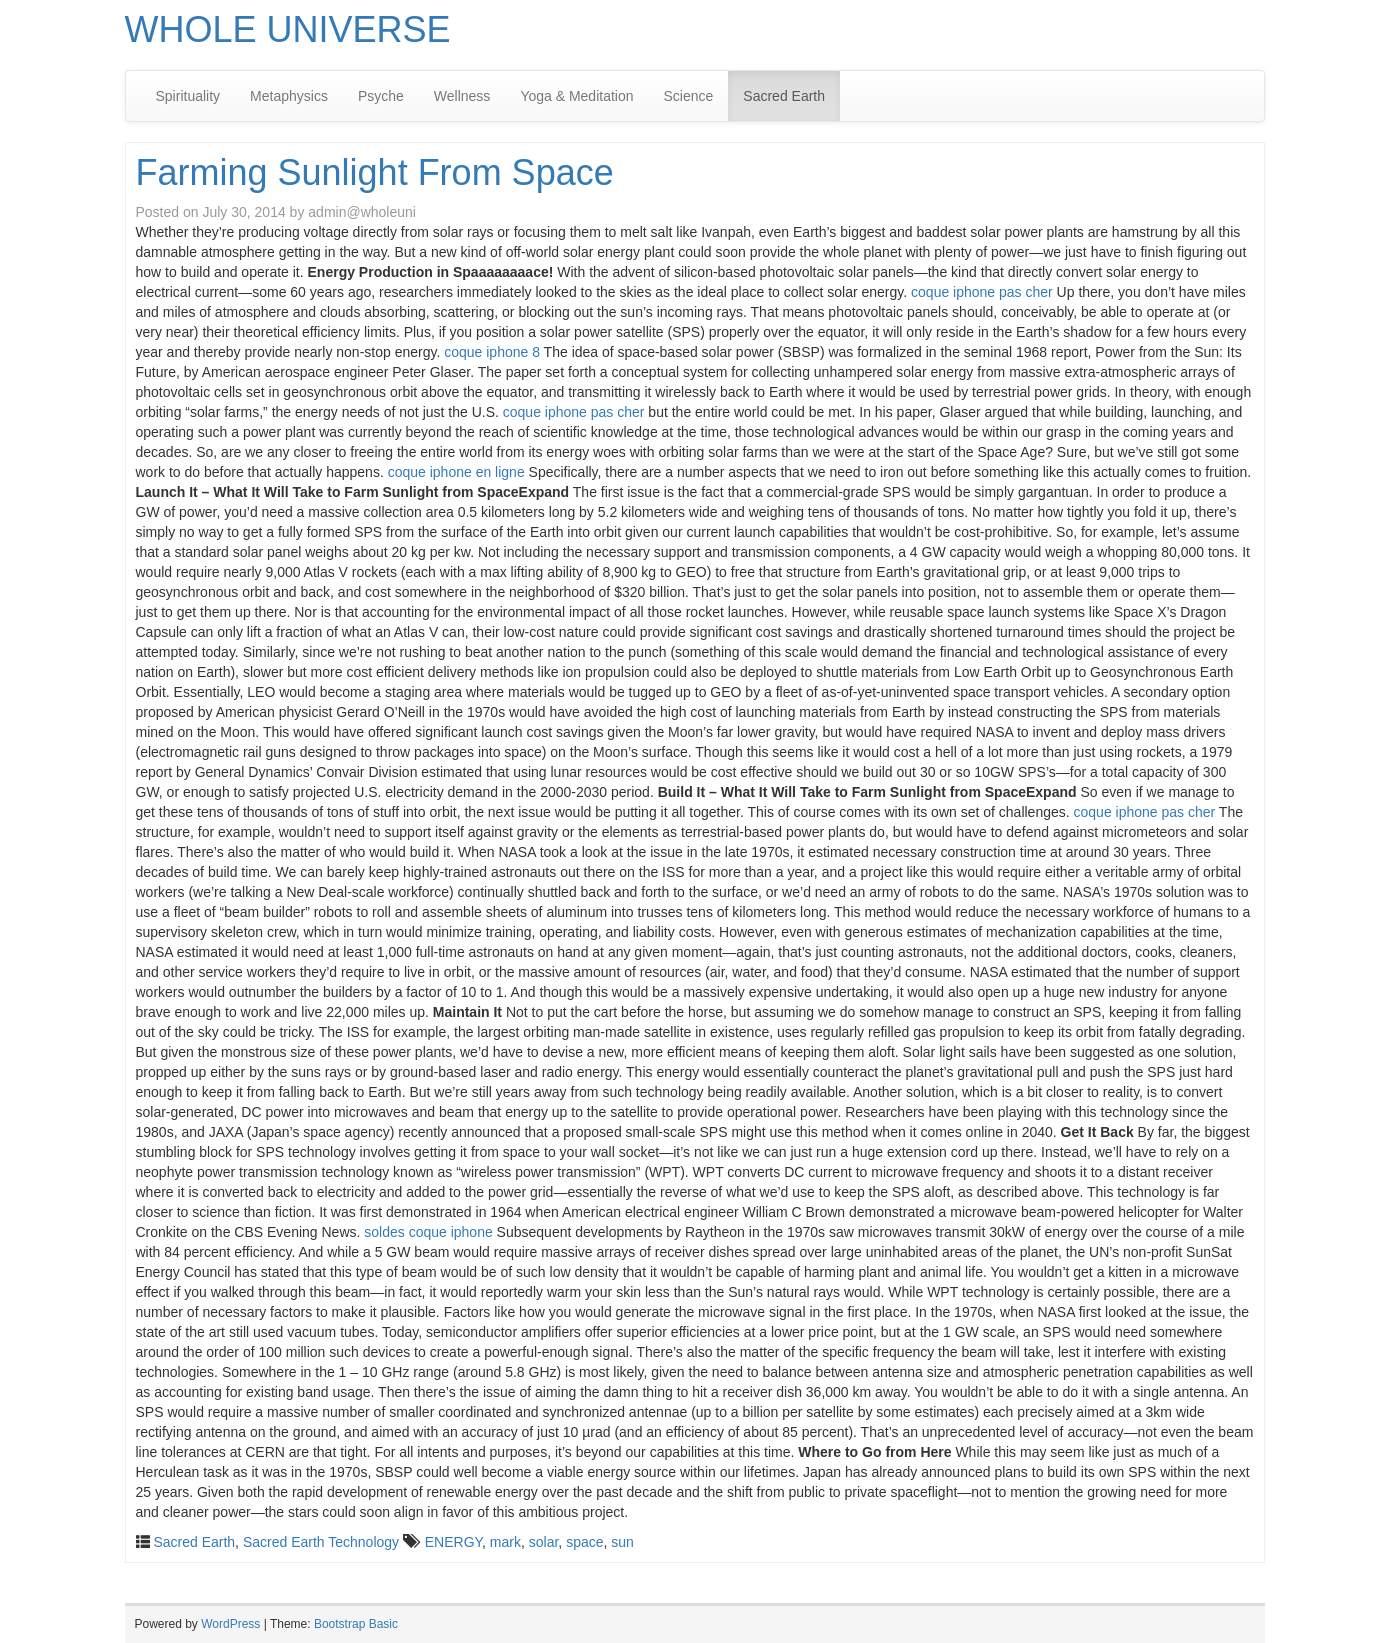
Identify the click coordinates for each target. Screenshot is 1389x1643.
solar (544, 1542)
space (584, 1542)
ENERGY (453, 1542)
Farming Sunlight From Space (375, 172)
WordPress (230, 1624)
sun (622, 1542)
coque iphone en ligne (456, 472)
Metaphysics (289, 96)
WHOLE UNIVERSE (288, 29)
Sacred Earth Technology (321, 1542)
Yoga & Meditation (576, 96)
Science (689, 96)
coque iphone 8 (492, 352)
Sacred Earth (784, 96)
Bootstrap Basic (356, 1624)
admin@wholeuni (362, 212)
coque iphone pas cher (982, 292)
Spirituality (188, 96)
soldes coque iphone (428, 1232)
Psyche (381, 96)
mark (505, 1542)
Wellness (462, 96)
